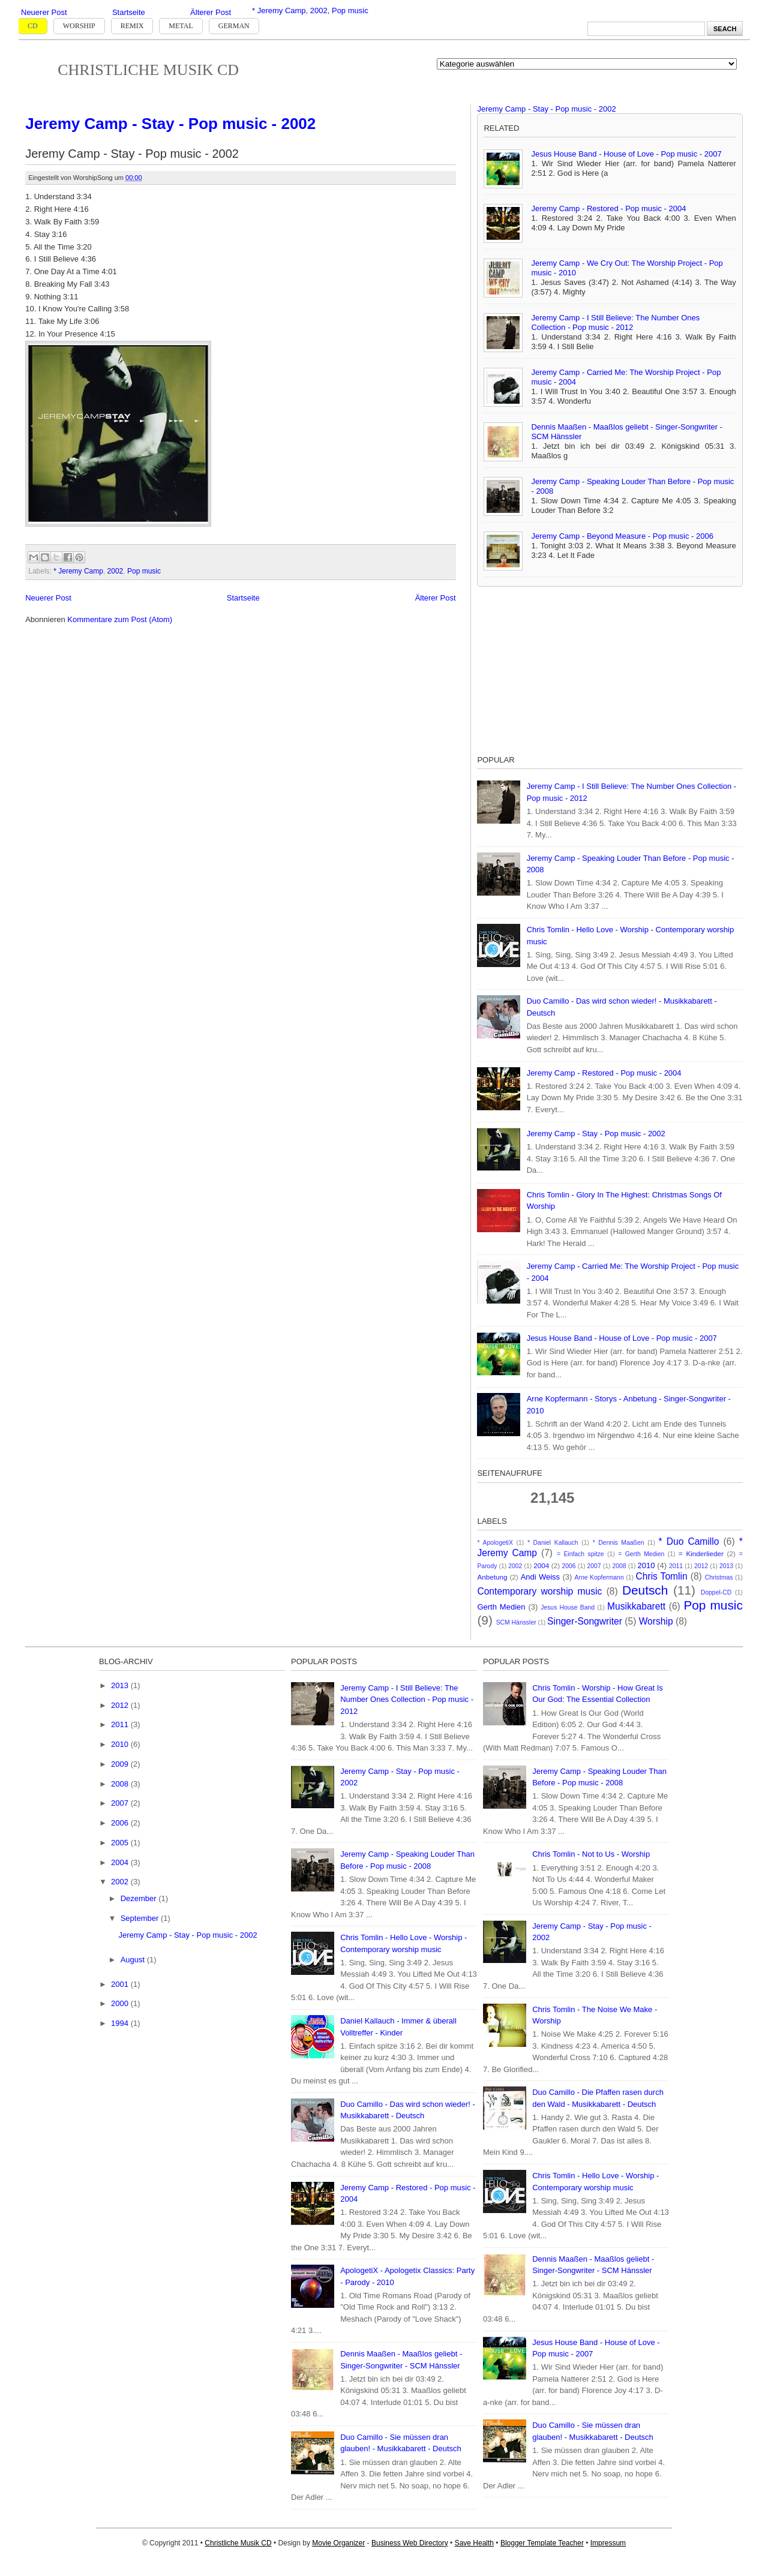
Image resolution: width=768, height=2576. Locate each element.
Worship (79, 26)
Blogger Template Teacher (542, 2543)
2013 (726, 1566)
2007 (594, 1566)
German (234, 26)
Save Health (474, 2543)
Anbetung (492, 1577)
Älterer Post (210, 12)
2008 (619, 1566)
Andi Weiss (540, 1576)
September (141, 1918)
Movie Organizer (338, 2543)
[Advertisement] (567, 668)
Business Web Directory (409, 2543)
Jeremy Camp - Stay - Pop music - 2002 (170, 124)
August (134, 1959)
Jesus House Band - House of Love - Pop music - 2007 (626, 153)
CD (33, 26)
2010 (646, 1565)
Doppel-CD (716, 1592)
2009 (121, 1764)
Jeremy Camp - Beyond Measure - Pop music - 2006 (622, 536)
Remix (132, 26)
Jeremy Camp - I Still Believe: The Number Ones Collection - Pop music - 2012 (615, 322)
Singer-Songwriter (584, 1621)
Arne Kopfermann (599, 1577)
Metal (181, 26)
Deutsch (645, 1590)
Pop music (350, 10)
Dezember (140, 1898)
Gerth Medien (501, 1606)
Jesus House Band (568, 1607)
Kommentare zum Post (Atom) (119, 619)
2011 (676, 1566)
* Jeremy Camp (279, 10)
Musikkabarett (636, 1606)
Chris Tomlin (662, 1576)
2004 (541, 1565)
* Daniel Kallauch (552, 1542)
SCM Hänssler (516, 1622)
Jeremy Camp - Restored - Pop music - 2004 (608, 208)
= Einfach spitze (580, 1554)
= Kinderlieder (701, 1553)
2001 (121, 1984)
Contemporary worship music (539, 1591)
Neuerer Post (44, 12)
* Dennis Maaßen (618, 1542)
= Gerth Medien (641, 1554)
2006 (569, 1566)
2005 (121, 1842)
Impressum (608, 2543)
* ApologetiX (494, 1542)
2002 (319, 10)
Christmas (719, 1577)
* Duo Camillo (689, 1541)
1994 (121, 2023)
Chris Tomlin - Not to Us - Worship (591, 1854)
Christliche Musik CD (148, 70)
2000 (121, 2003)
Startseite (128, 12)
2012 (701, 1566)
